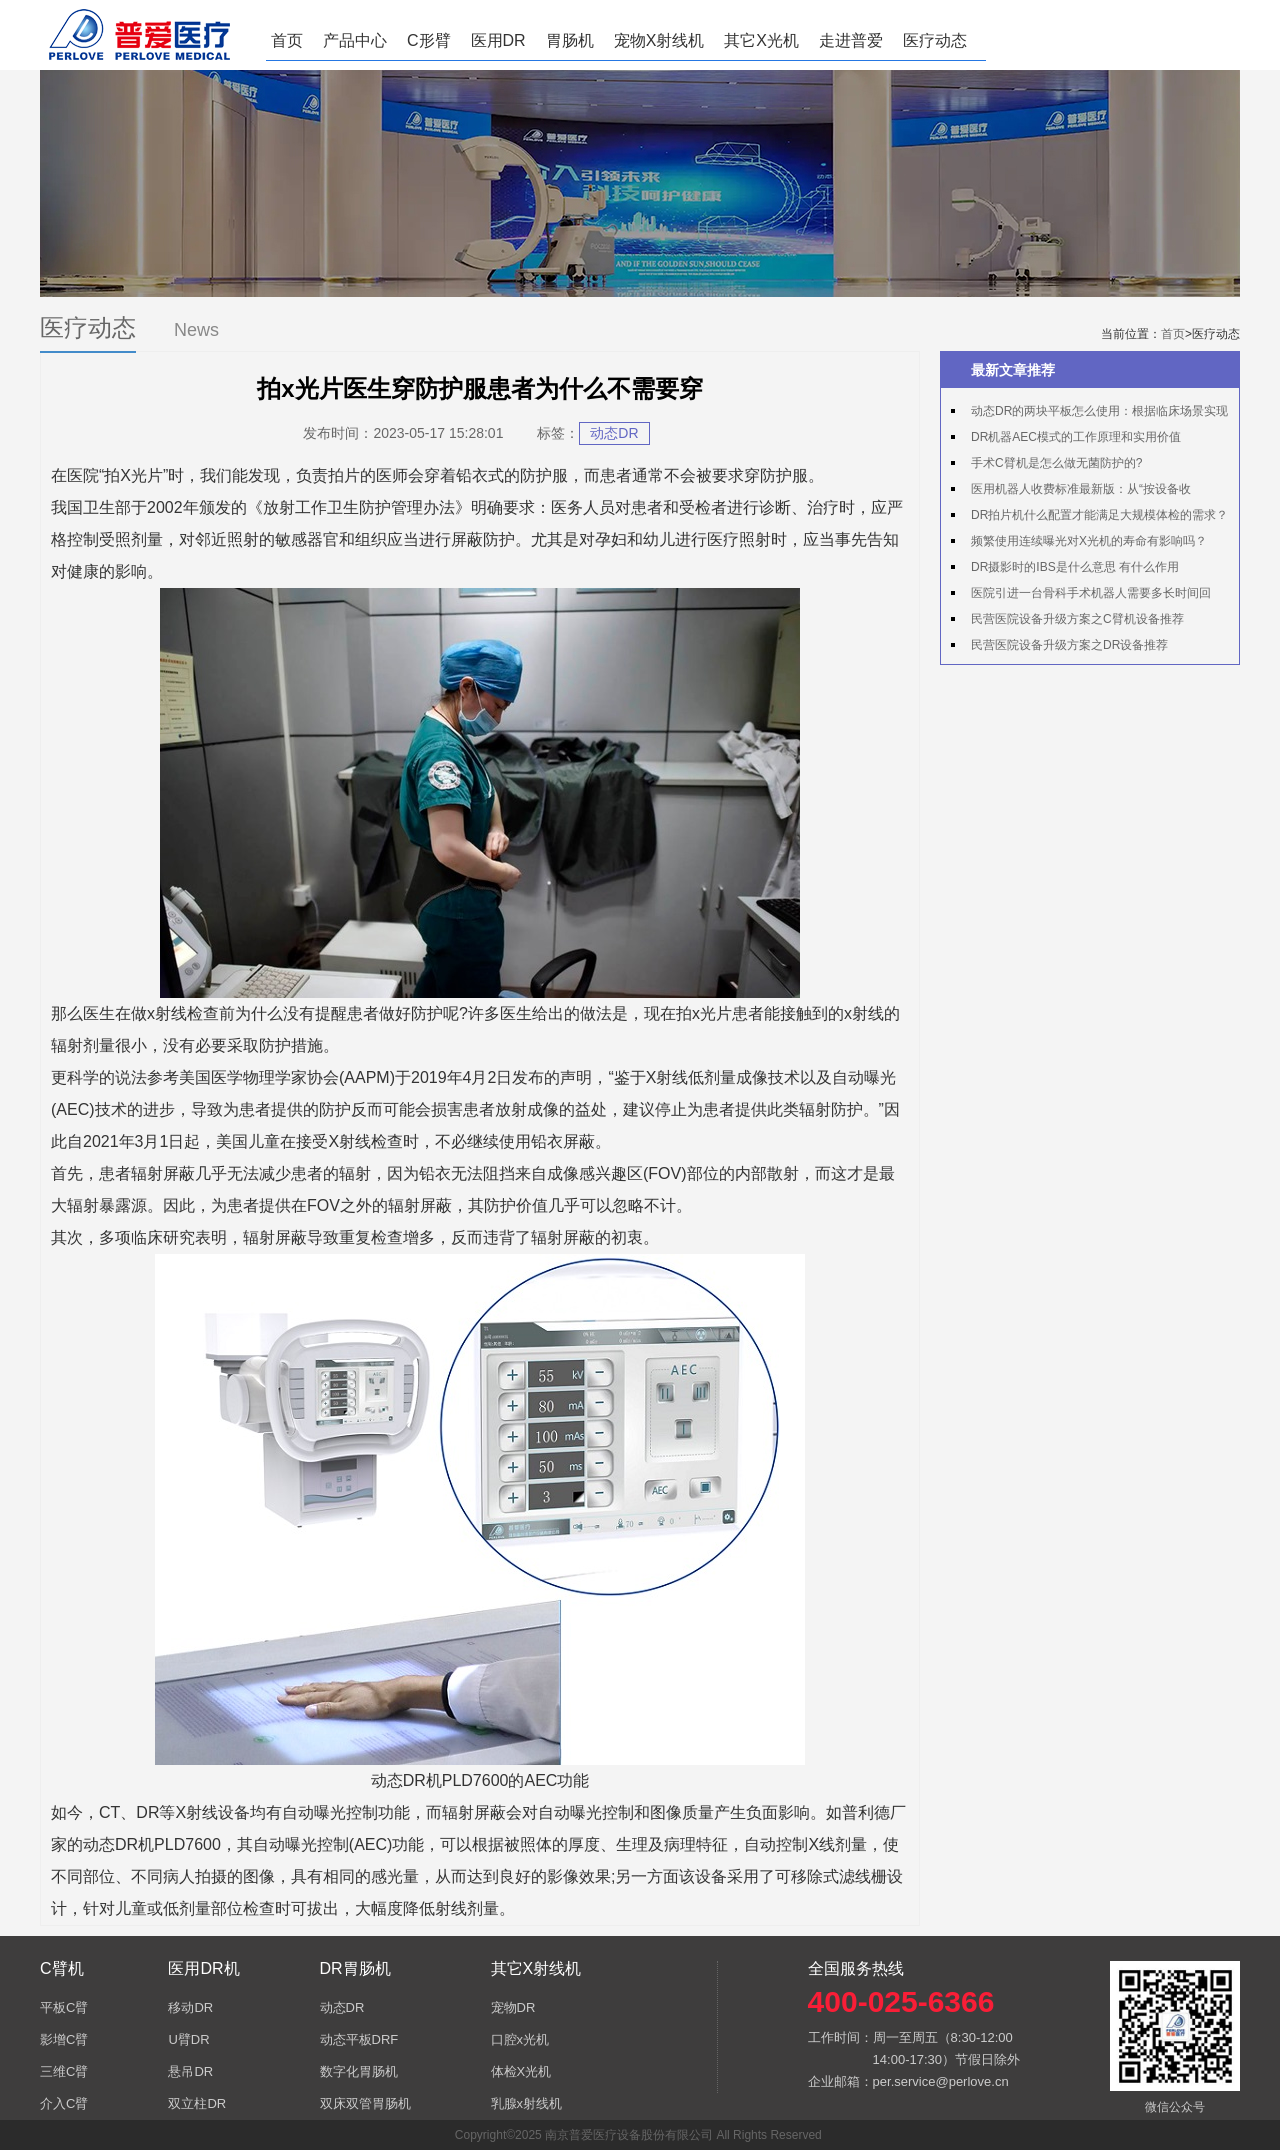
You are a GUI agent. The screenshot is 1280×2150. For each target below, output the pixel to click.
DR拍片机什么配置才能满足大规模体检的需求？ (1099, 515)
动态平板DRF (359, 2039)
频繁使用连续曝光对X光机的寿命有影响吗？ (1089, 541)
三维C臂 (64, 2071)
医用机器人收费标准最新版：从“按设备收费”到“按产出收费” (1071, 492)
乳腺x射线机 (527, 2103)
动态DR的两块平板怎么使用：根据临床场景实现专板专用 (1089, 414)
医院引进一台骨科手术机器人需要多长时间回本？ (1081, 596)
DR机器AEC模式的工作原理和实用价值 (1076, 437)
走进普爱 (851, 40)
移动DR (190, 2007)
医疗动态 (935, 40)
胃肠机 (570, 40)
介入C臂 (64, 2103)
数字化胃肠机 (359, 2071)
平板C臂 (64, 2007)
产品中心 (355, 40)
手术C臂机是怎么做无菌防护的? (1056, 463)
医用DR (498, 40)
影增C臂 (64, 2039)
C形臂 (429, 40)
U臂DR (188, 2039)
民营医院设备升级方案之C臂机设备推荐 (1077, 619)
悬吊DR (190, 2071)
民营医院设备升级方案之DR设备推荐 (1069, 645)
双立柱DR (197, 2103)
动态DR (614, 433)
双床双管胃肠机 (365, 2103)
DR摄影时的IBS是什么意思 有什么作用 (1075, 567)
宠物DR (513, 2007)
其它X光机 (761, 40)
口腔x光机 (520, 2039)
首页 (287, 40)
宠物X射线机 (659, 40)
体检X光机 (521, 2071)
